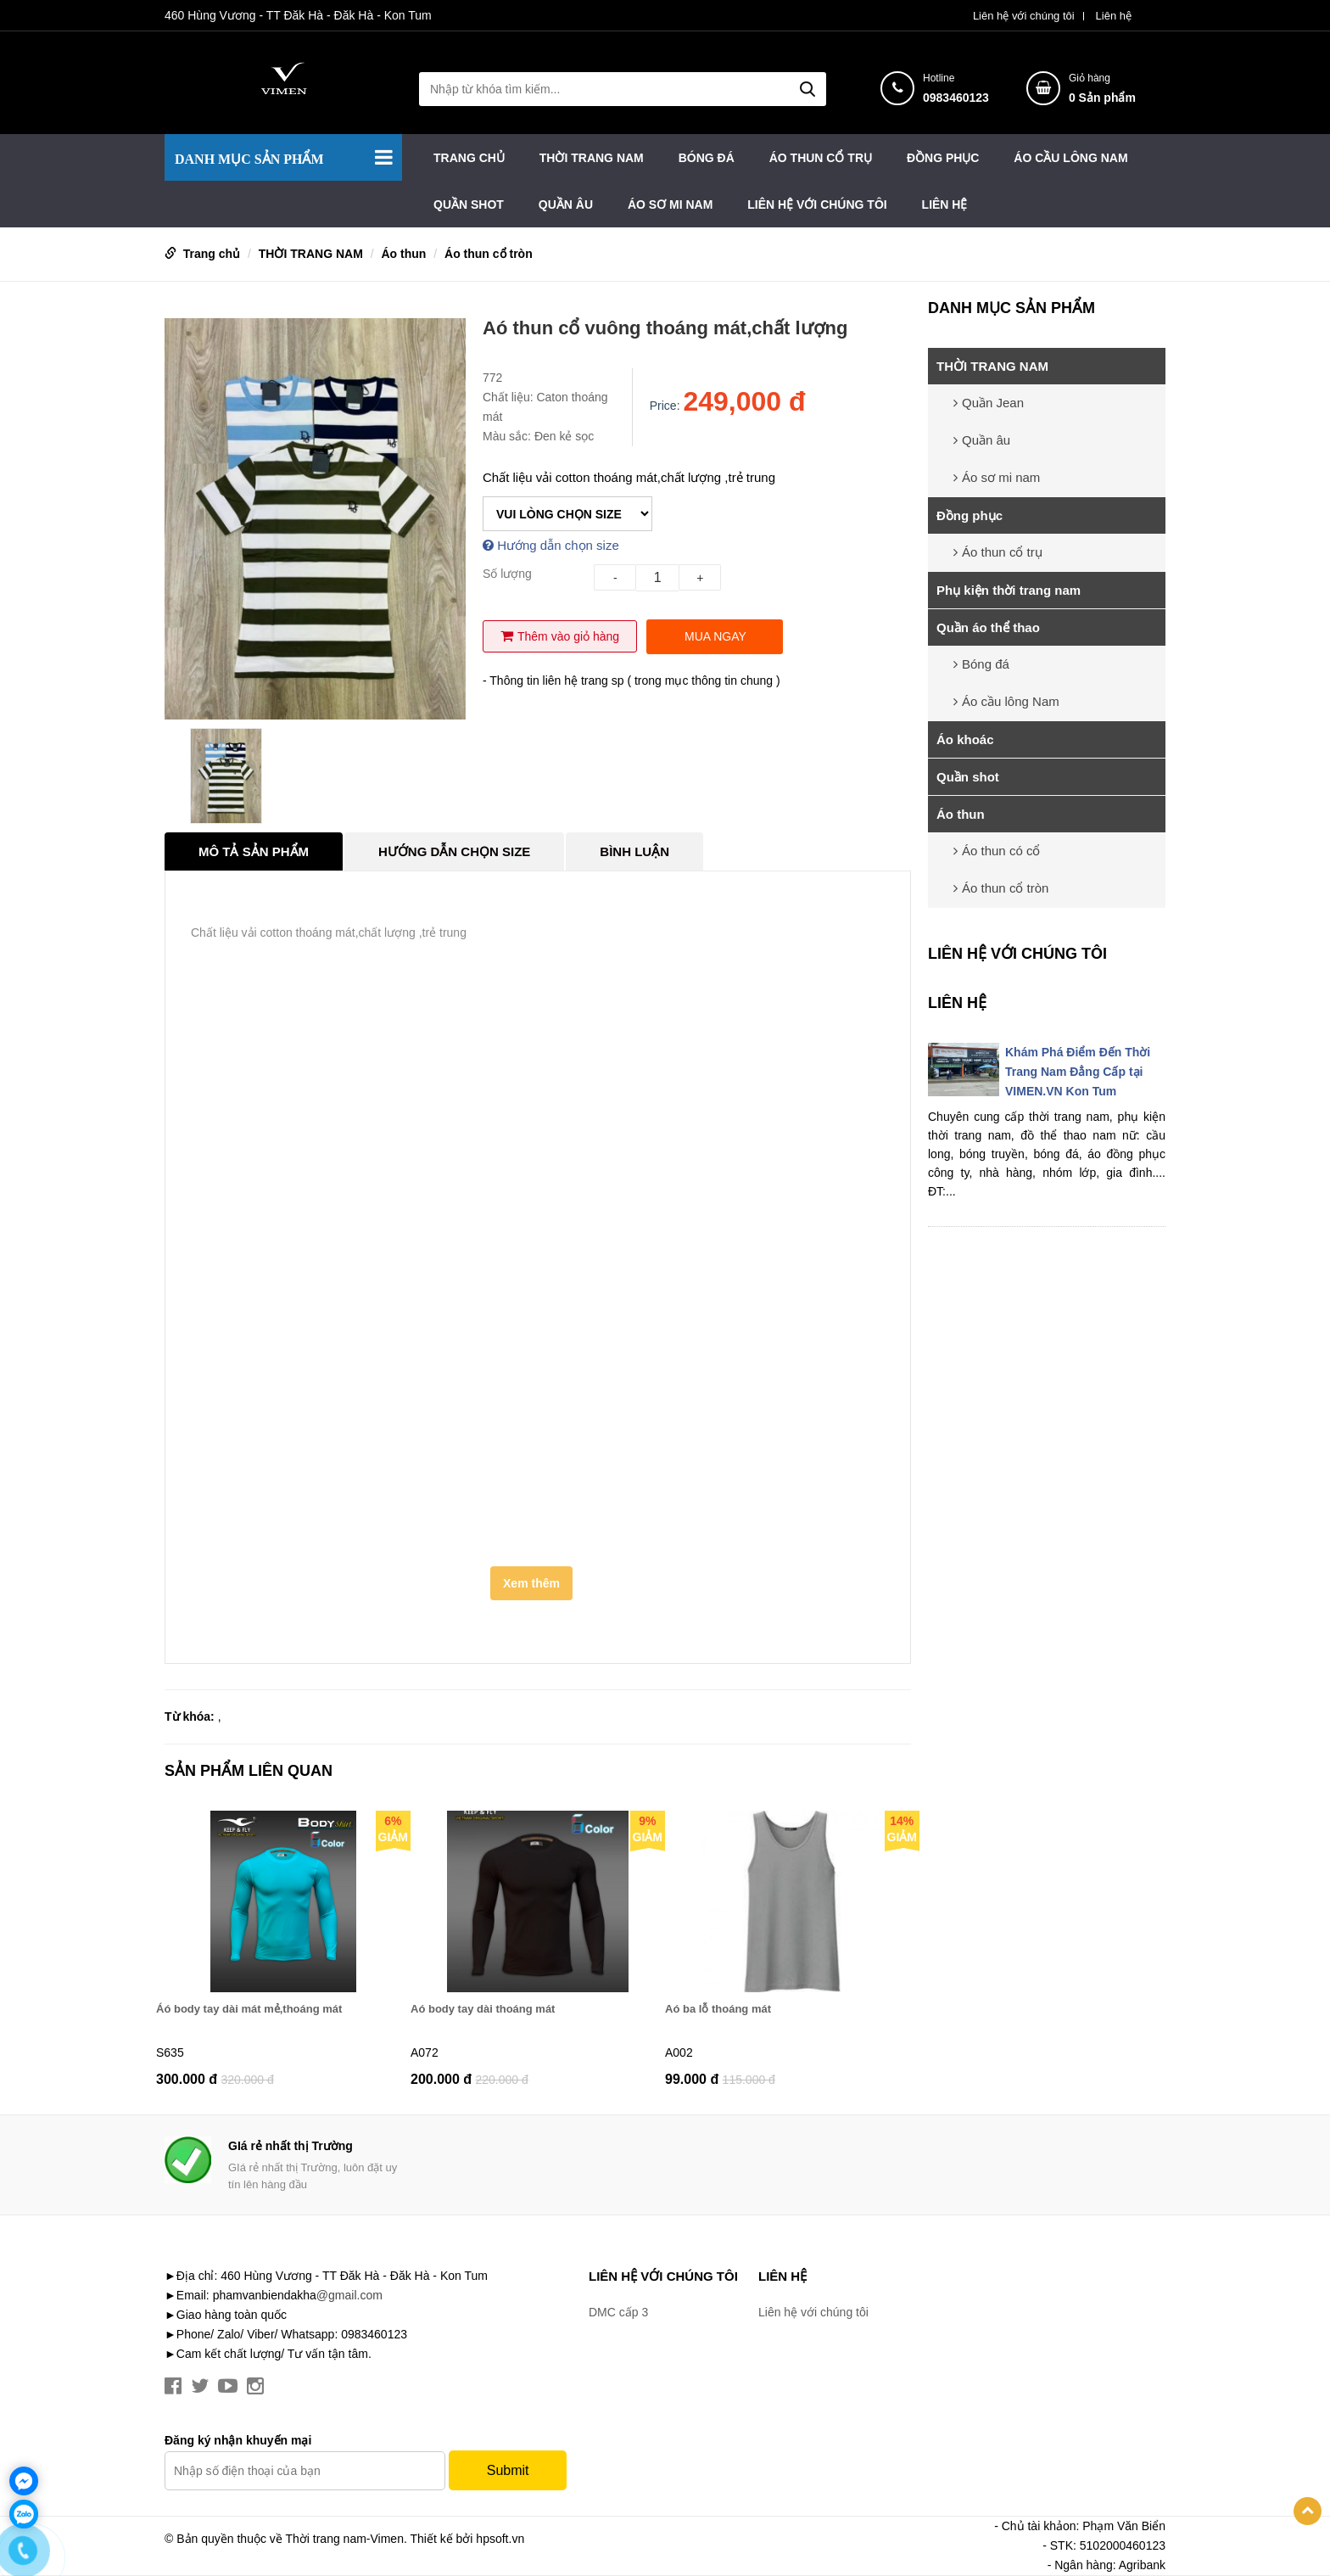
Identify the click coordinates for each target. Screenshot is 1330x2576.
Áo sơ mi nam (670, 204)
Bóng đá (707, 158)
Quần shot (468, 204)
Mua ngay (715, 636)
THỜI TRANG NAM (591, 158)
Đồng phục (943, 158)
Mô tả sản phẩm (253, 851)
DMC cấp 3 (618, 2312)
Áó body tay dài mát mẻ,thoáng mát (249, 2008)
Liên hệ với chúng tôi (1024, 16)
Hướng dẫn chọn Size (454, 851)
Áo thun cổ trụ (820, 158)
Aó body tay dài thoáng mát (483, 2008)
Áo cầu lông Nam (1070, 158)
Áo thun (403, 253)
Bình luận (634, 851)
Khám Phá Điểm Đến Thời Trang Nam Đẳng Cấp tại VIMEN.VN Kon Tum (1077, 1071)
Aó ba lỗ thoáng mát (718, 2008)
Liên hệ (1114, 16)
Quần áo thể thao (988, 627)
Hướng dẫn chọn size (551, 545)
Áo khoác (965, 739)
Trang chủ (469, 158)
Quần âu (566, 204)
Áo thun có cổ (996, 850)
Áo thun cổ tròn (488, 253)
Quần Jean (988, 402)
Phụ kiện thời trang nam (1008, 590)
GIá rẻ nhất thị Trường (290, 2146)
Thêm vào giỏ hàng (559, 636)
